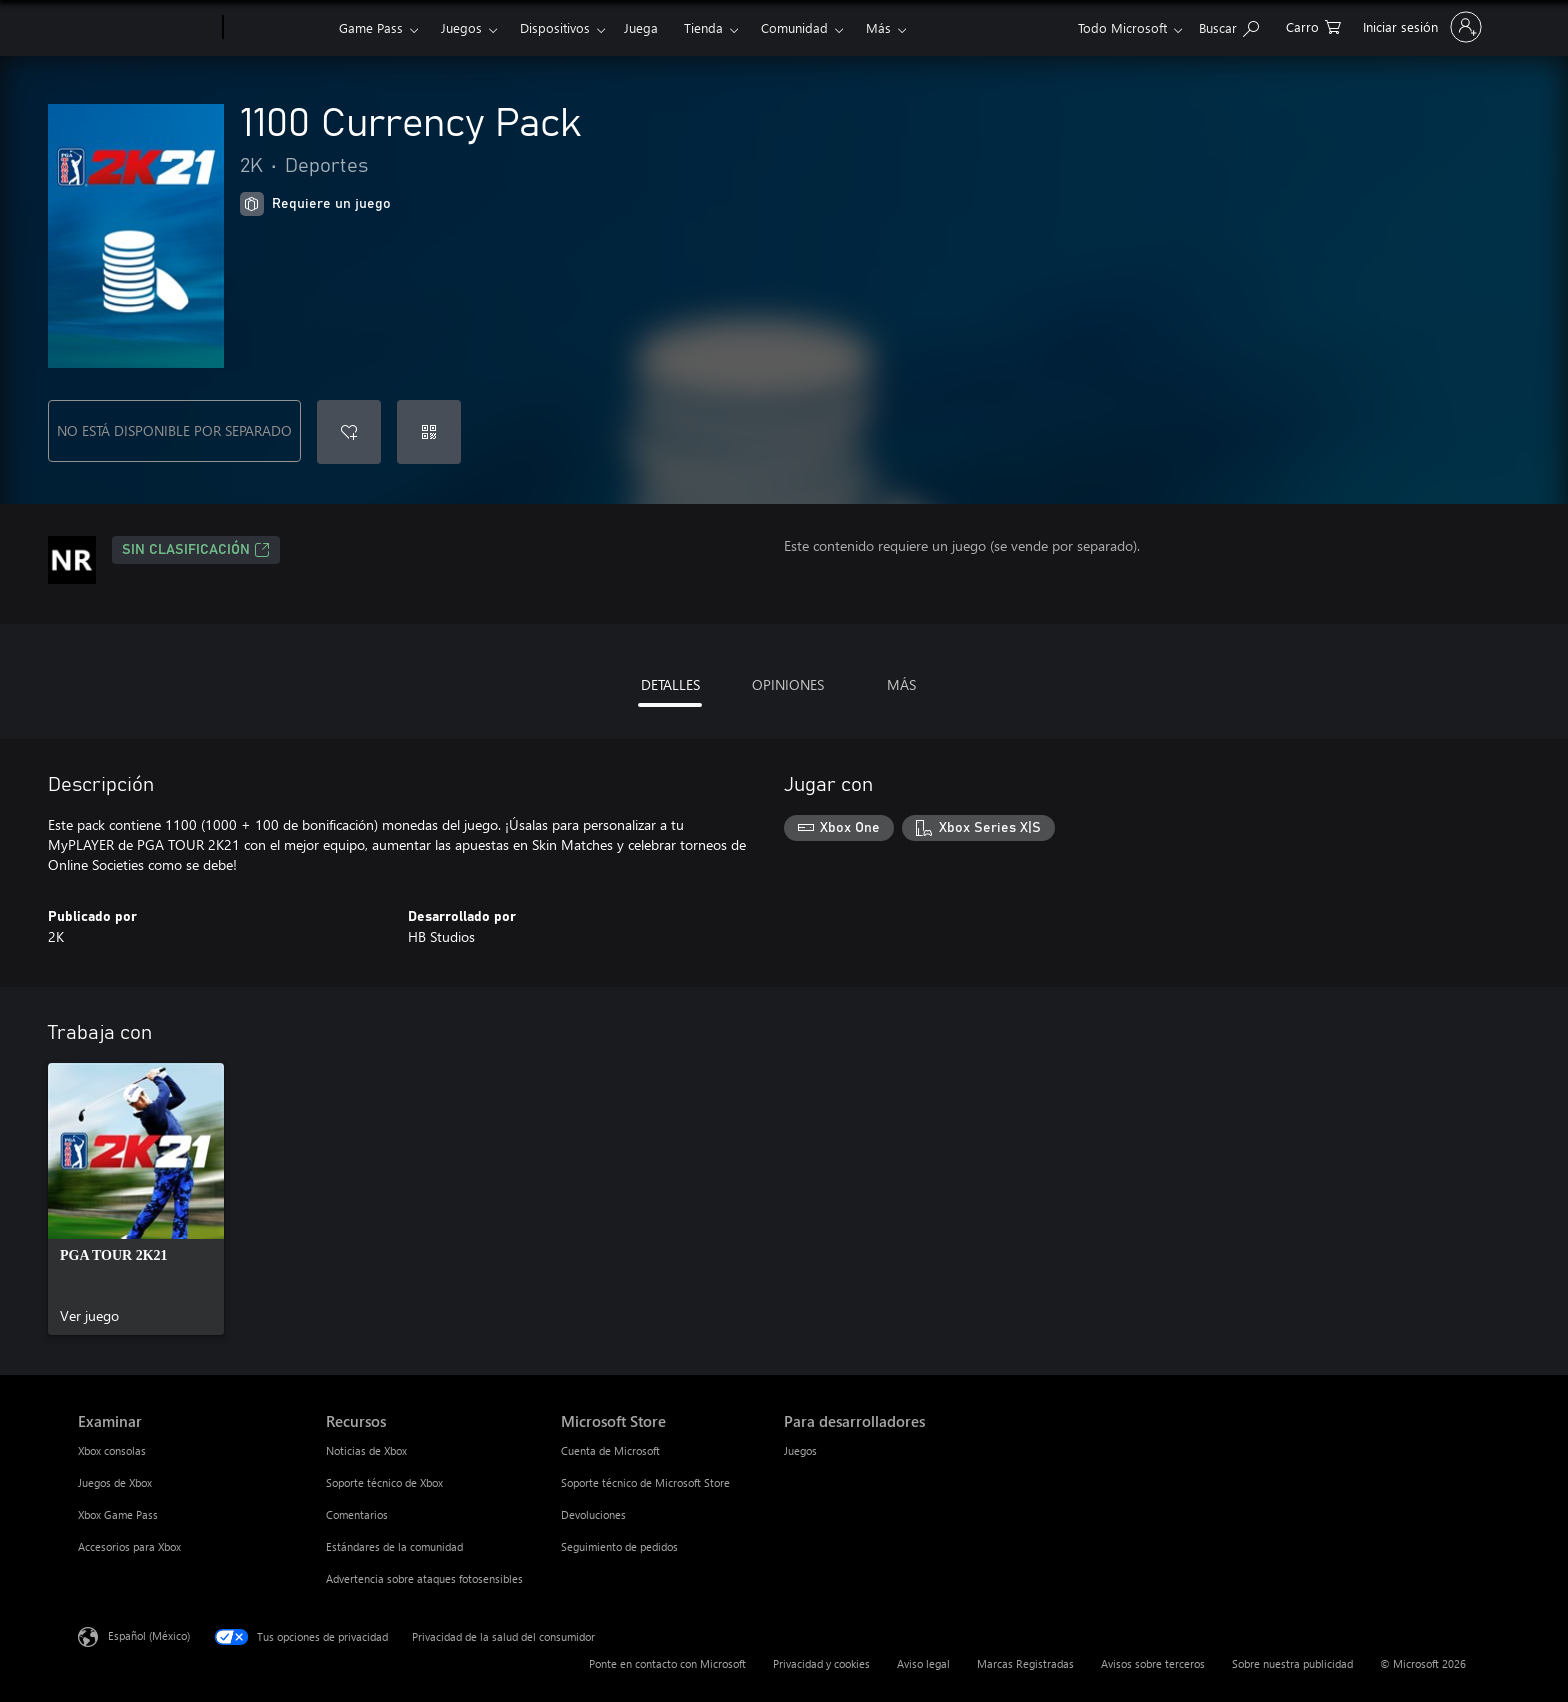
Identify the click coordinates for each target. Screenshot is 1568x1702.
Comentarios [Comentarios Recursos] (357, 1514)
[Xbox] (278, 28)
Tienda (703, 27)
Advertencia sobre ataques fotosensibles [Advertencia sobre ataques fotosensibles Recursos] (424, 1578)
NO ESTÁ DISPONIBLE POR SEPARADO (174, 430)
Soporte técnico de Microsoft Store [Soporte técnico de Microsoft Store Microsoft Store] (645, 1482)
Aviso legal (923, 1663)
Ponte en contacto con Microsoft (667, 1663)
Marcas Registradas (1025, 1663)
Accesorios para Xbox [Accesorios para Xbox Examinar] (129, 1546)
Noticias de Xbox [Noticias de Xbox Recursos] (366, 1450)
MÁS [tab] (901, 684)
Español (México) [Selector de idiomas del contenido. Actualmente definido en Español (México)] (149, 1635)
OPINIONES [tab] (788, 684)
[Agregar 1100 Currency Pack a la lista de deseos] (349, 432)
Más (878, 27)
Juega (641, 27)
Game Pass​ (371, 27)
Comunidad (794, 27)
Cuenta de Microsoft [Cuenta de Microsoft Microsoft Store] (610, 1450)
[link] (136, 1199)
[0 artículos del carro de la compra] (1313, 25)
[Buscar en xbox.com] (1229, 25)
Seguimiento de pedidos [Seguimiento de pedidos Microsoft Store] (619, 1546)
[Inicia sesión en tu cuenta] (1420, 27)
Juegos (461, 27)
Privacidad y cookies (821, 1663)
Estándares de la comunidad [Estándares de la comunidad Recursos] (394, 1546)
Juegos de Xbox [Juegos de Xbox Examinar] (115, 1482)
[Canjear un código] (429, 432)
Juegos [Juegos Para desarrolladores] (800, 1450)
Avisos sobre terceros (1153, 1663)
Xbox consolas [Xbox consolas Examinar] (112, 1450)
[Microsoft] (146, 28)
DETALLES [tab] (670, 684)
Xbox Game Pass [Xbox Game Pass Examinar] (118, 1514)
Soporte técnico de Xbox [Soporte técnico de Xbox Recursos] (384, 1482)
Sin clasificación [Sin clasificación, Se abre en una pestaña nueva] (196, 550)
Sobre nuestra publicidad (1292, 1663)
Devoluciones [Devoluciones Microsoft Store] (593, 1514)
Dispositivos (555, 27)
